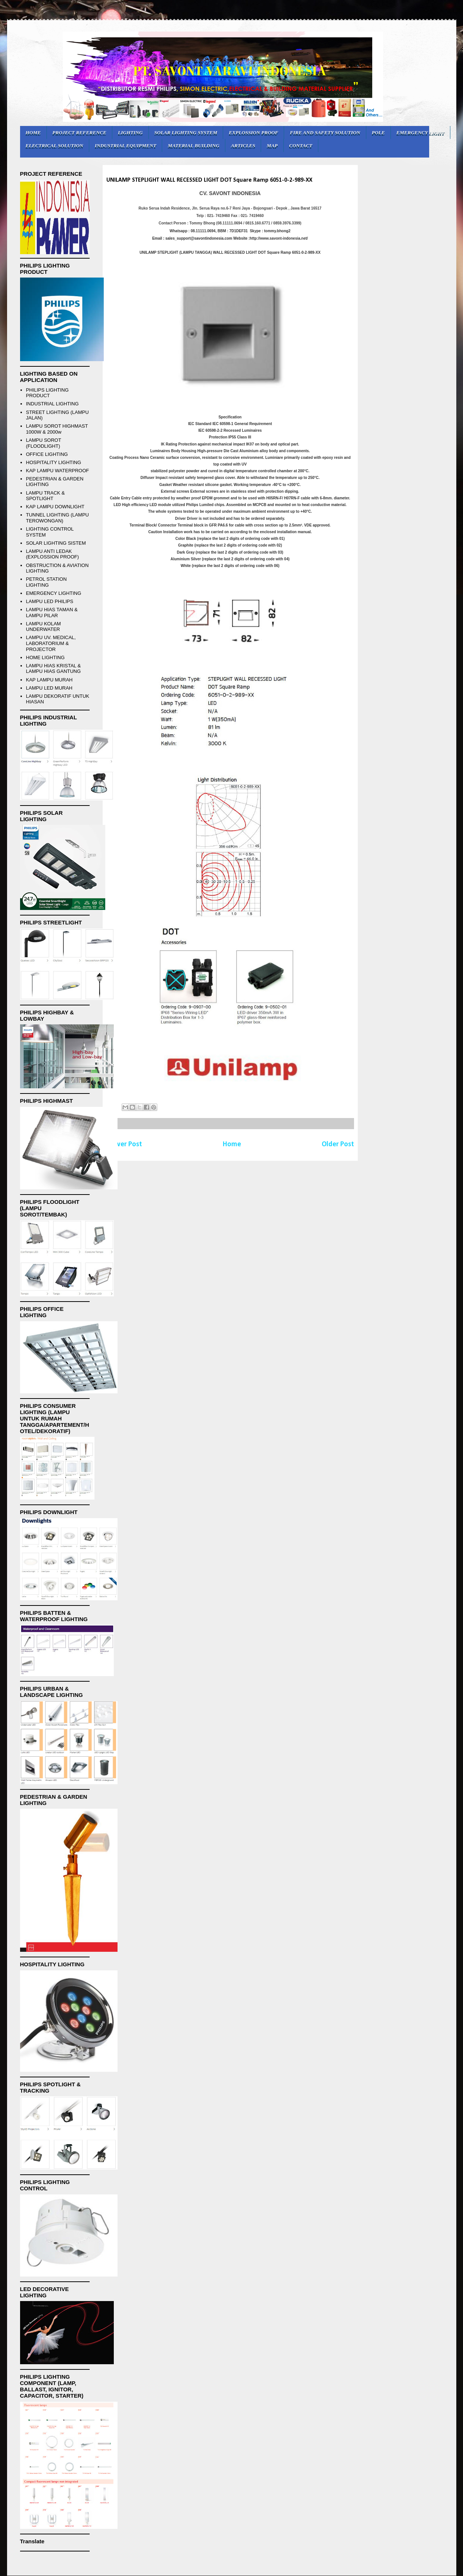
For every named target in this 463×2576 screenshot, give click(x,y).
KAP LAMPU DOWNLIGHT (55, 506)
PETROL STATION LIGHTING (46, 582)
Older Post (338, 1144)
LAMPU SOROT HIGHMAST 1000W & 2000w (57, 429)
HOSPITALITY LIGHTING (53, 462)
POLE (378, 132)
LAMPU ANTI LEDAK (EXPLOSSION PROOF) (52, 554)
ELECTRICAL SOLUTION (54, 145)
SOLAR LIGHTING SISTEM (56, 543)
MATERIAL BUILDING (193, 145)
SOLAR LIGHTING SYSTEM (186, 132)
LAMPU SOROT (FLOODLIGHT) (43, 443)
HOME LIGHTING (45, 657)
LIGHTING (130, 132)
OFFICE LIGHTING (47, 454)
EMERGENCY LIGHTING (53, 593)
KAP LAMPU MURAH (49, 680)
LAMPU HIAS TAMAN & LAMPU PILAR (52, 612)
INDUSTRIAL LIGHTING (52, 403)
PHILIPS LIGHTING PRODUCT (47, 393)
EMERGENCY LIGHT (420, 132)
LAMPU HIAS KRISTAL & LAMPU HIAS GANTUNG (53, 668)
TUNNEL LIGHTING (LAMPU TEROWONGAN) (57, 518)
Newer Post (124, 1144)
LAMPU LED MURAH (49, 688)
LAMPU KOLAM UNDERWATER (43, 626)
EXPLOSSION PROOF (253, 132)
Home (232, 1144)
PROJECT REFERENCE (79, 132)
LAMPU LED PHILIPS (49, 601)
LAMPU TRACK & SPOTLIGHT (45, 496)
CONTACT (300, 145)
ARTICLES (243, 145)
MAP (272, 145)
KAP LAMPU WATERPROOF (57, 470)
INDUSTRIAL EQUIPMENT (126, 145)
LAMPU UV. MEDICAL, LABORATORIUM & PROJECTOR (51, 643)
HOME (33, 132)
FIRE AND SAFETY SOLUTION (325, 132)
